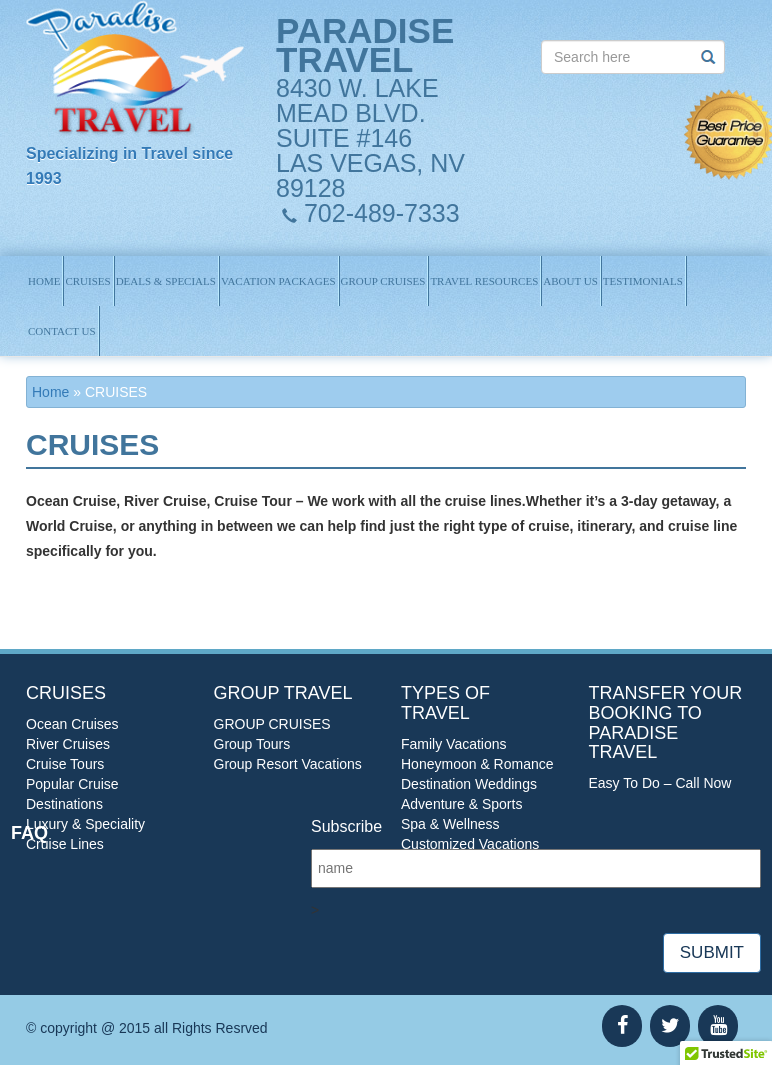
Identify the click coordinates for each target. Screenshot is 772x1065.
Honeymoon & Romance (477, 764)
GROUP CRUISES (383, 281)
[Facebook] (622, 1026)
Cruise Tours (65, 764)
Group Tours (252, 744)
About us (570, 281)
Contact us (62, 331)
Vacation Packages (278, 281)
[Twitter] (670, 1026)
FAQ (29, 833)
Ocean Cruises (72, 724)
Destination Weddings (469, 784)
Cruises (87, 281)
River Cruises (68, 744)
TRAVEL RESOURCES (484, 281)
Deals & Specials (166, 281)
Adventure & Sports (461, 804)
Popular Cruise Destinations (72, 794)
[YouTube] (718, 1026)
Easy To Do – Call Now (660, 783)
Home (44, 281)
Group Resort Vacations (288, 764)
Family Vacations (454, 744)
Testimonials (643, 281)
